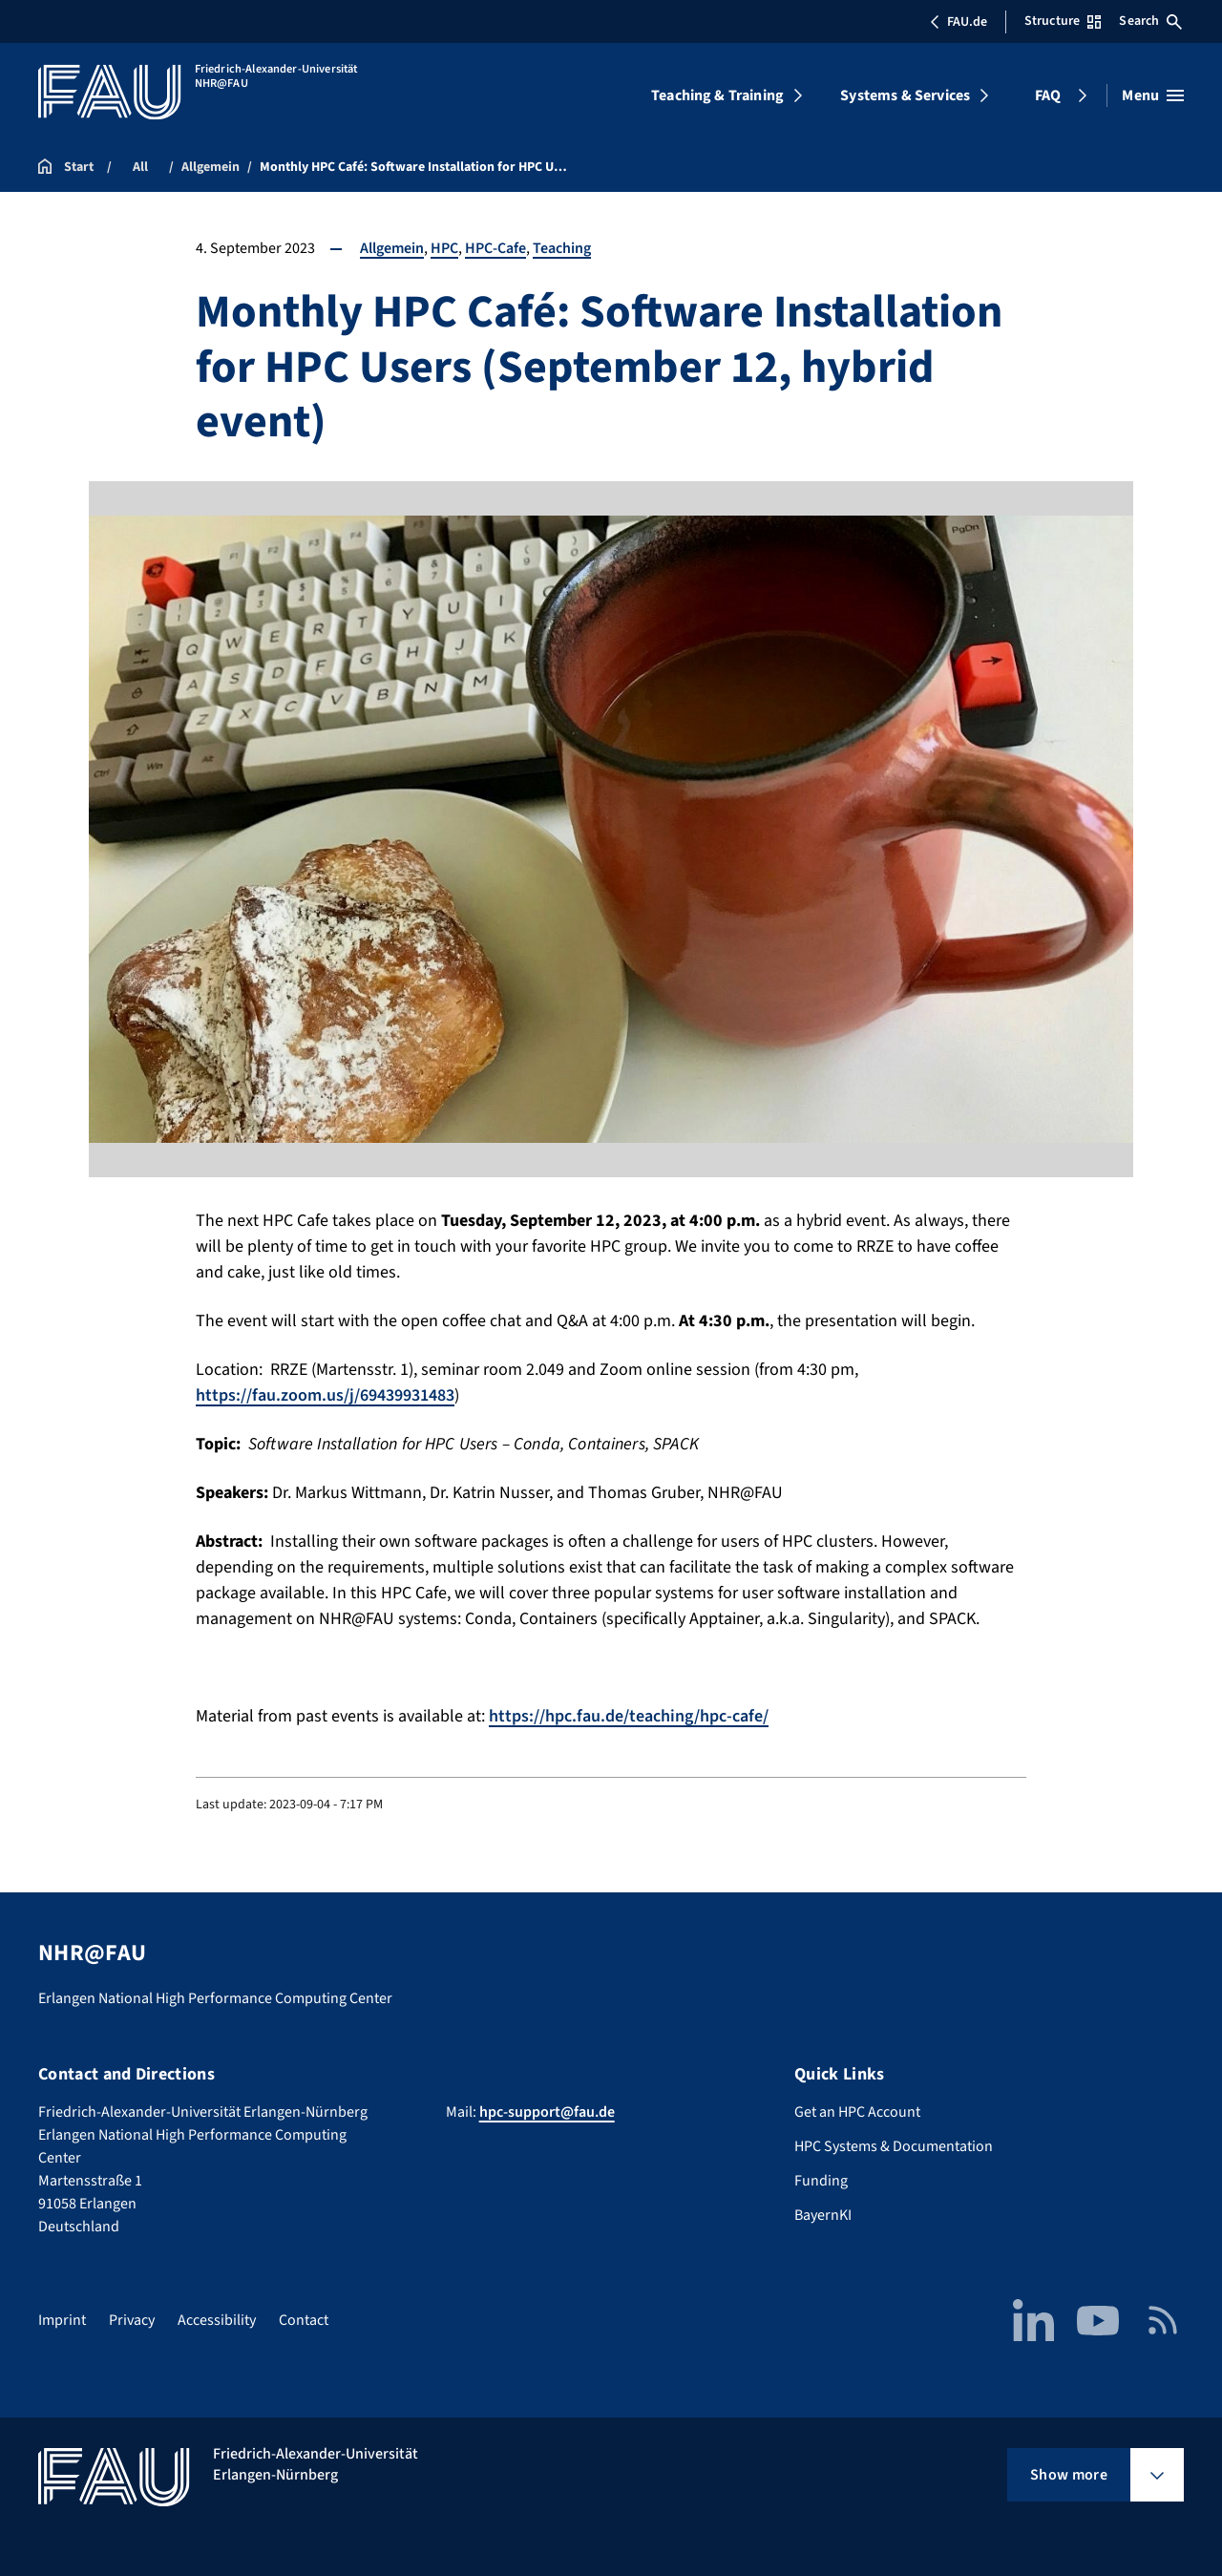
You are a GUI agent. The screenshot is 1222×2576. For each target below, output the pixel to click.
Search (1150, 21)
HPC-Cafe (495, 248)
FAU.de (958, 22)
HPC (444, 248)
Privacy (132, 2320)
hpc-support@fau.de (547, 2111)
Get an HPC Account (857, 2111)
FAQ (1048, 95)
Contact (303, 2320)
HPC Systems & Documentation (893, 2146)
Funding (821, 2180)
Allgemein (392, 248)
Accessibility (217, 2320)
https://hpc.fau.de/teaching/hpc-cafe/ (629, 1716)
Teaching (562, 248)
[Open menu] (1153, 95)
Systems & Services (905, 95)
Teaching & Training (717, 95)
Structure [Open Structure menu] (1062, 21)
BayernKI (823, 2215)
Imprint (62, 2320)
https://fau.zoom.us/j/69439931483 (325, 1395)
